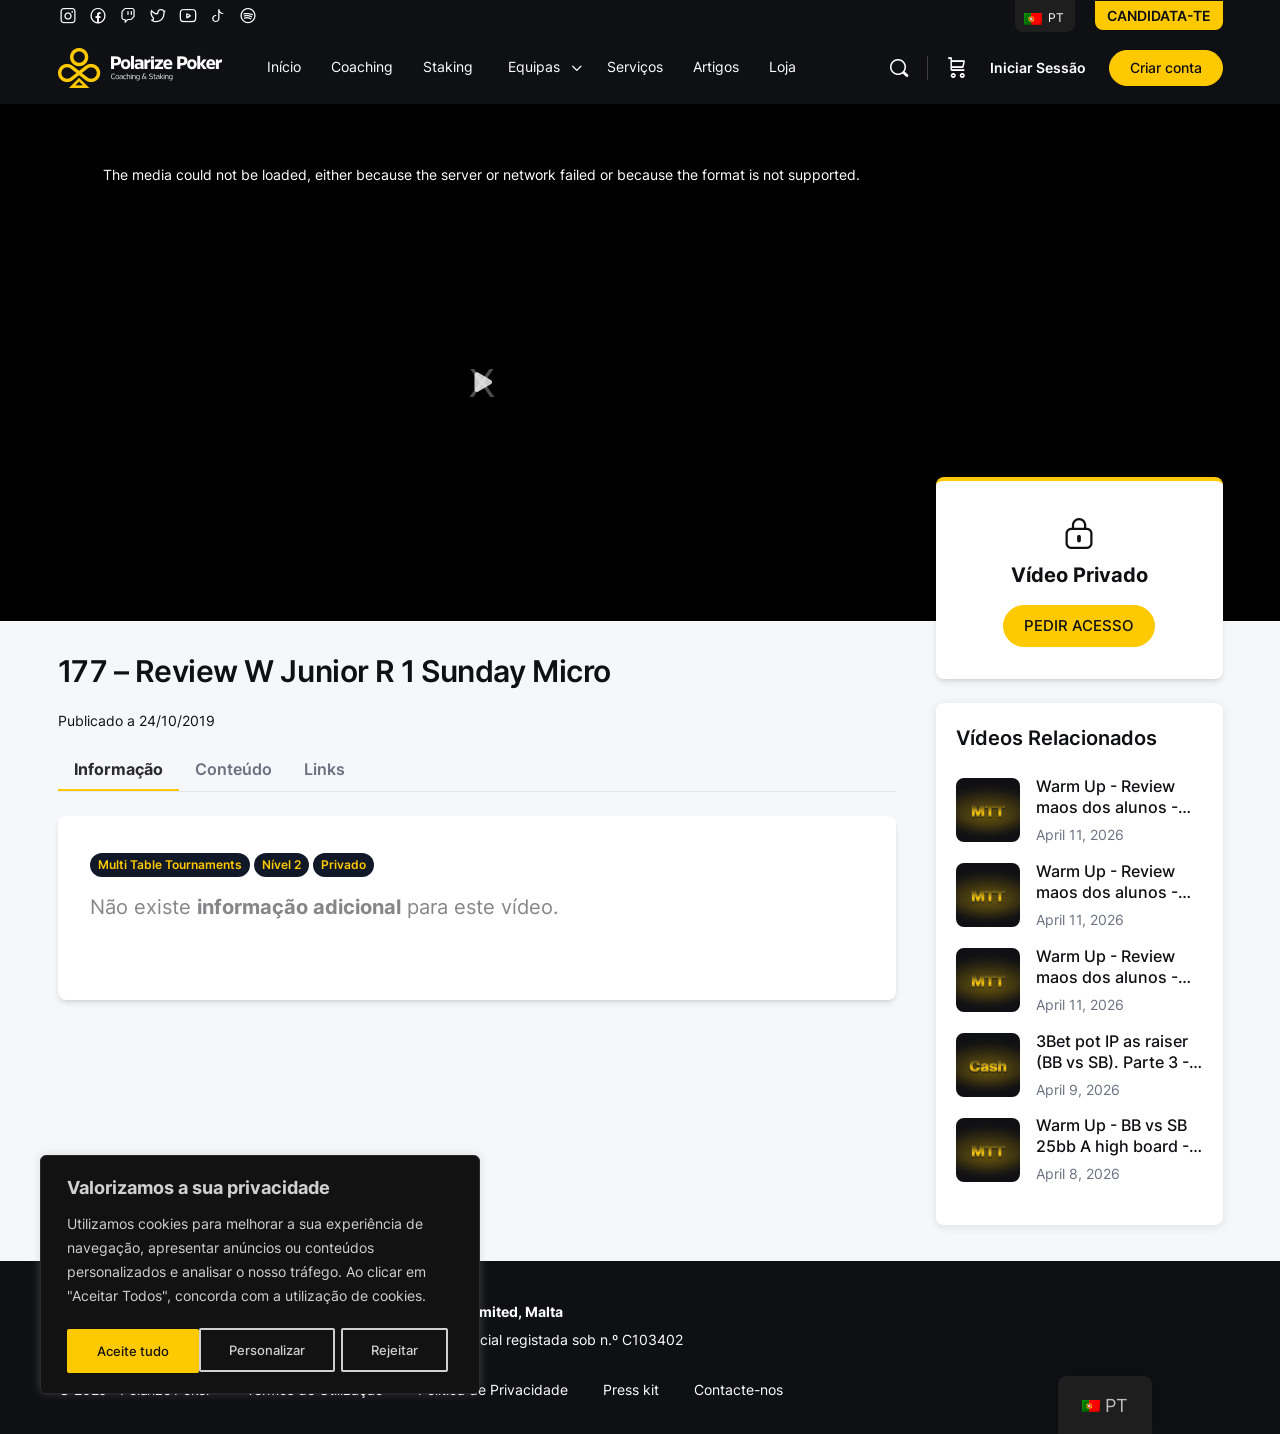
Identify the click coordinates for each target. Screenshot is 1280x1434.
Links (324, 769)
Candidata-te (1159, 15)
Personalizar (134, 1350)
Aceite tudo (388, 1350)
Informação (118, 769)
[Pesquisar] (899, 68)
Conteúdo (233, 769)
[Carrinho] (957, 68)
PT (1044, 17)
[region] (260, 1277)
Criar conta (1166, 67)
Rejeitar (262, 1350)
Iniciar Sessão (1038, 67)
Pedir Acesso (1079, 625)
